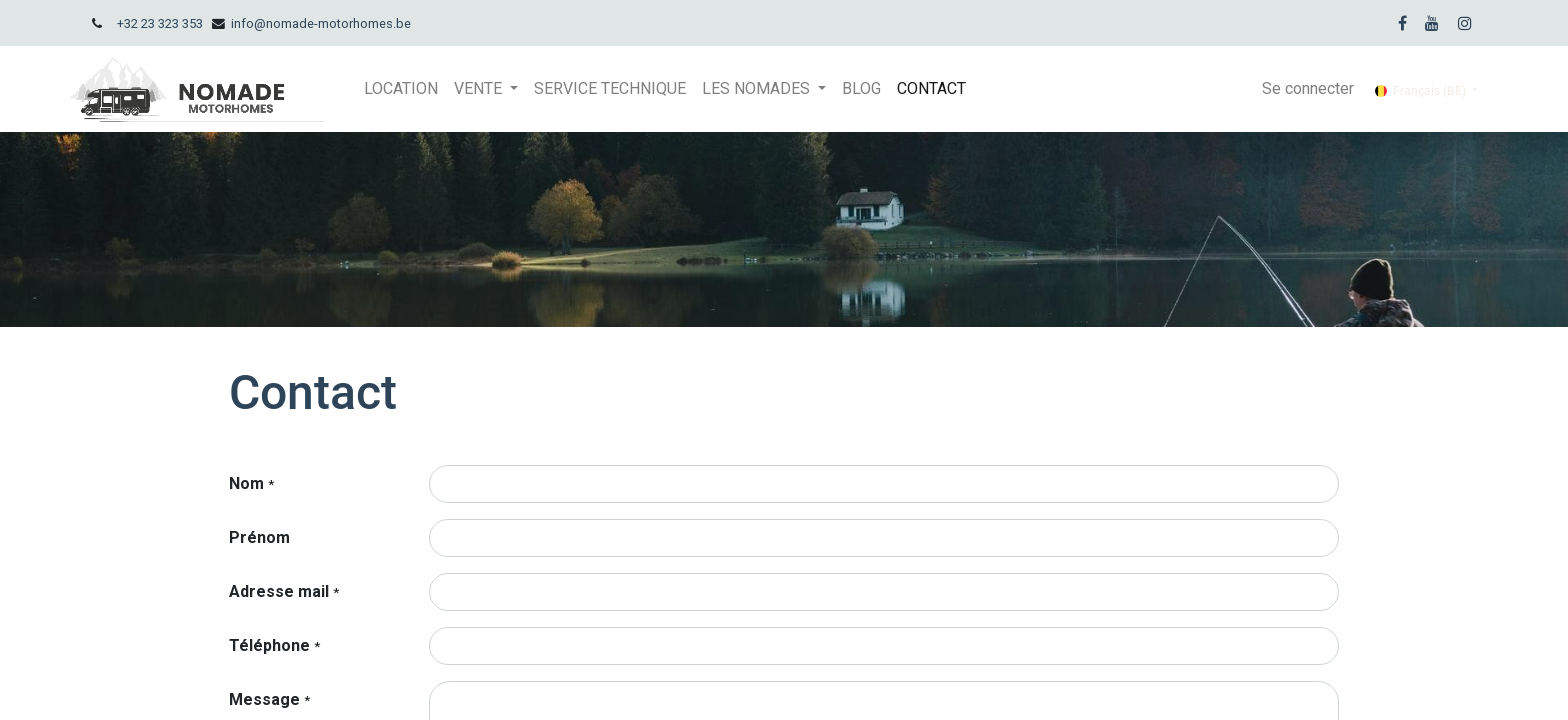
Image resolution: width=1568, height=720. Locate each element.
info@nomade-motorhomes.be (321, 23)
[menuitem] (401, 89)
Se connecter (1308, 88)
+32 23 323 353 (160, 23)
